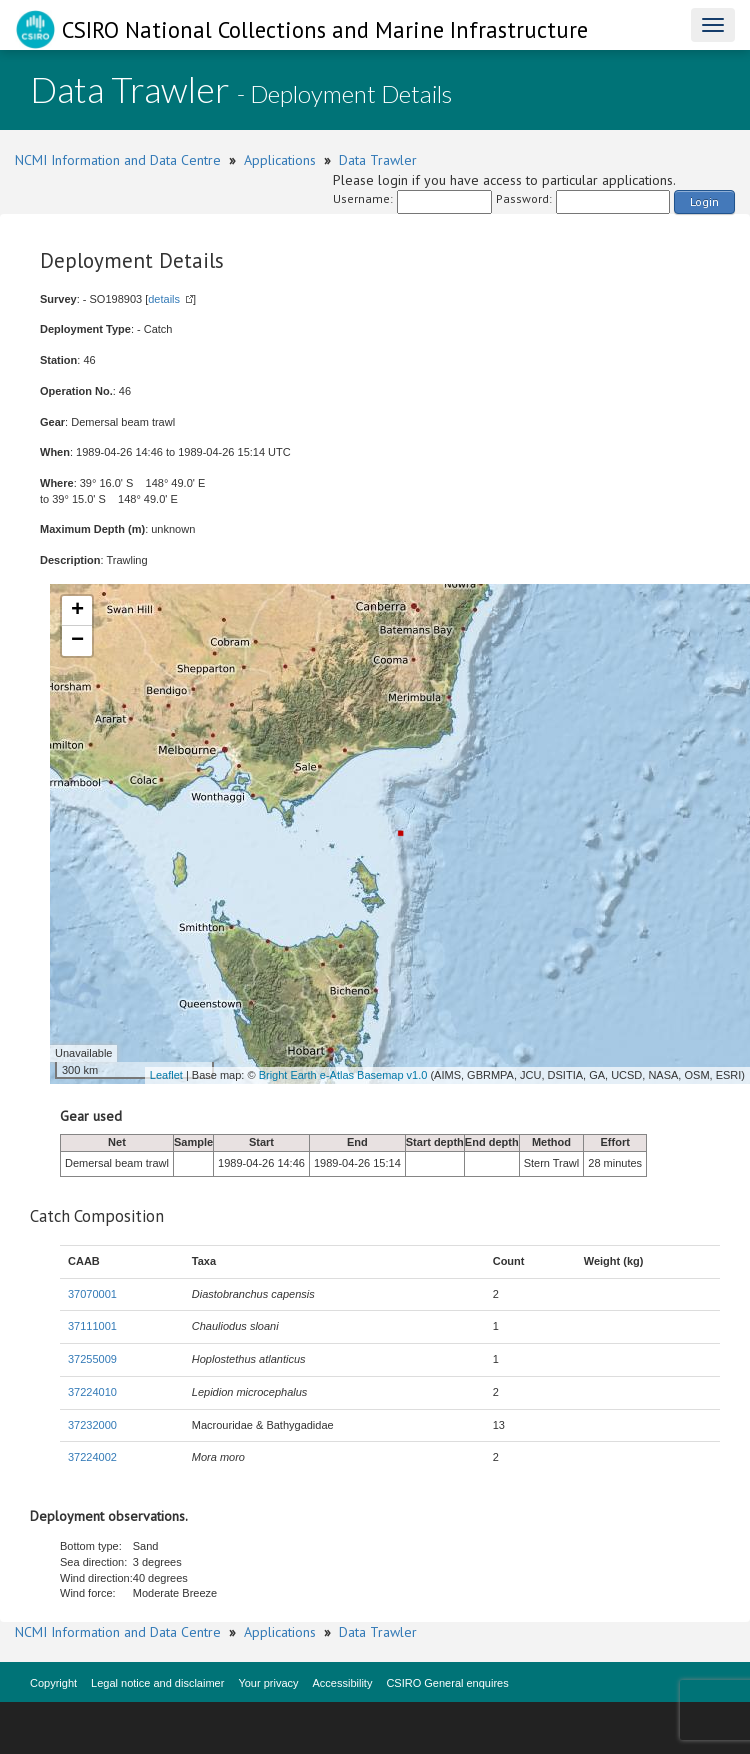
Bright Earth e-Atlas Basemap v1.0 (343, 1075)
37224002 (92, 1457)
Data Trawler (378, 160)
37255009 (92, 1359)
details (164, 299)
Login (704, 201)
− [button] (77, 641)
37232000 (92, 1425)
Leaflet (166, 1075)
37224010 (92, 1392)
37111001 (92, 1326)
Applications (280, 160)
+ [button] (77, 611)
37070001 (92, 1294)
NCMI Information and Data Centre (118, 160)
